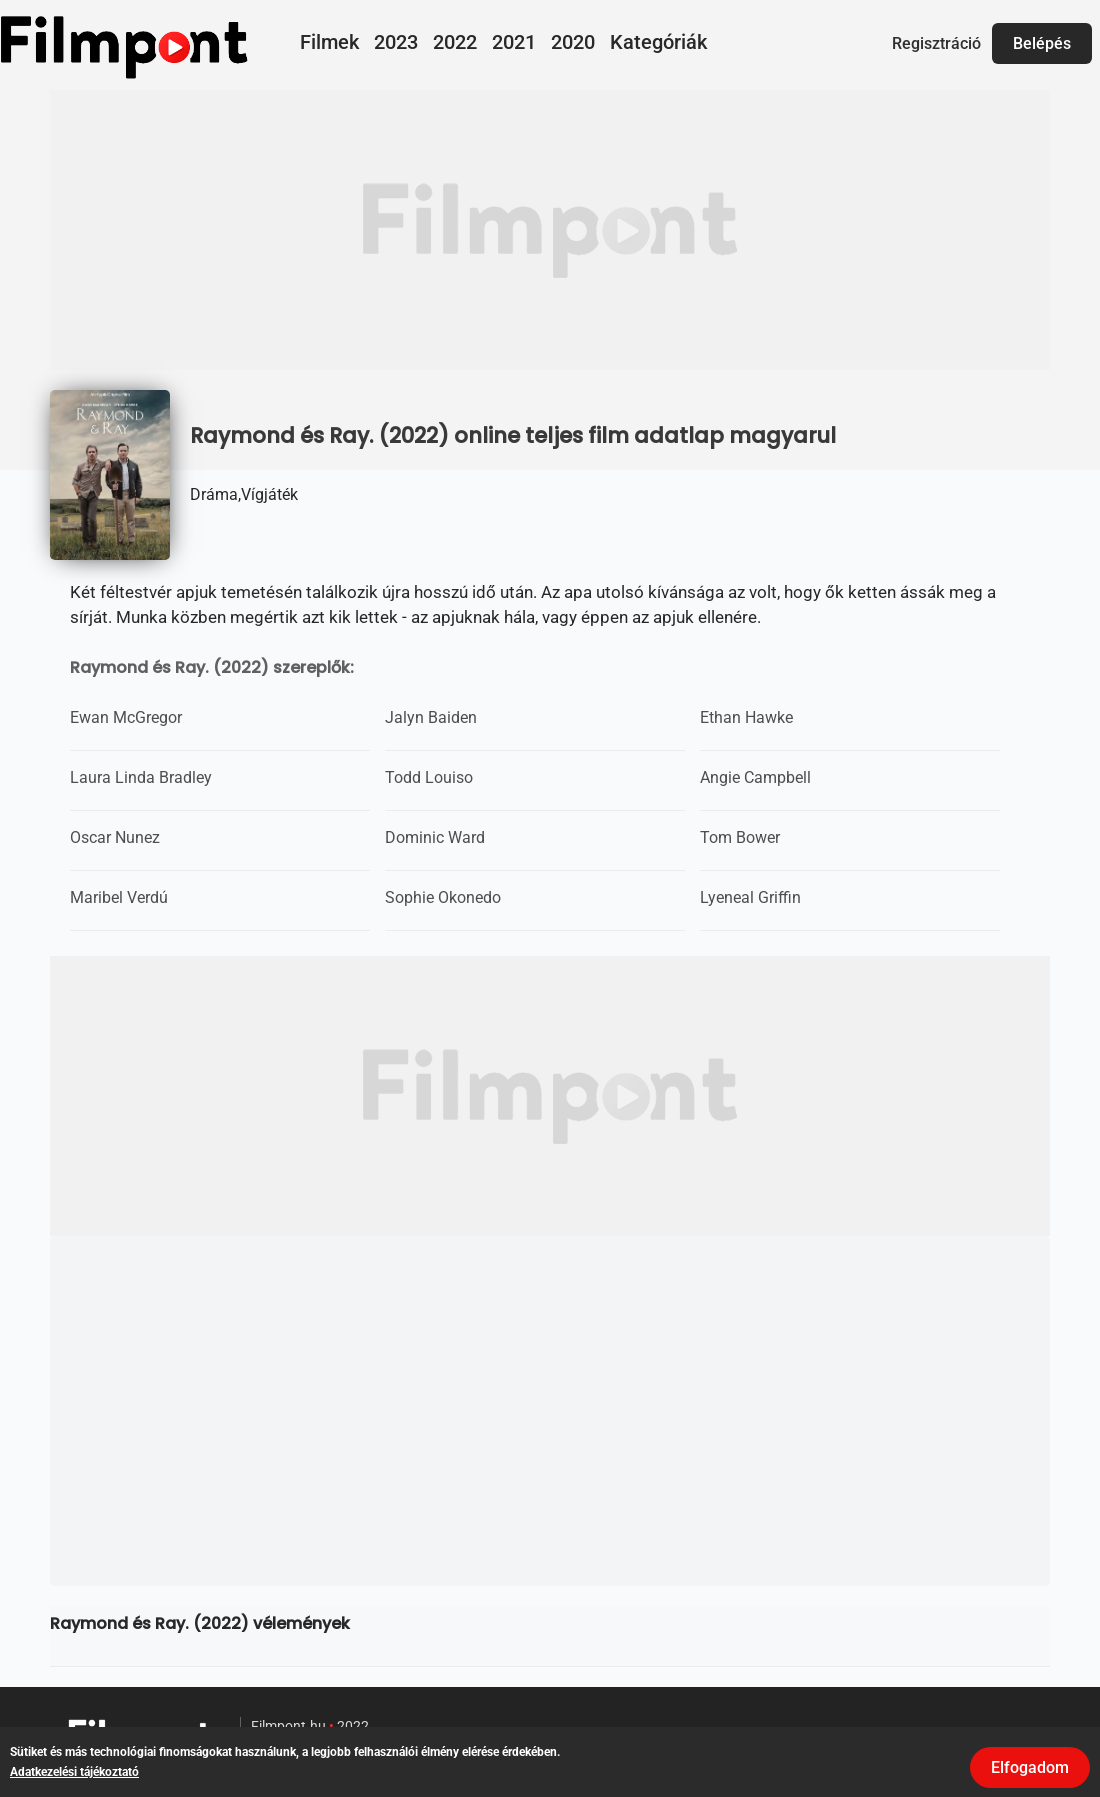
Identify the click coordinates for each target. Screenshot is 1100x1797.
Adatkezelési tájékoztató (74, 1772)
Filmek (329, 42)
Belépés (1042, 43)
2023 (396, 42)
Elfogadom (1030, 1767)
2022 (455, 42)
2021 (514, 42)
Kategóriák (658, 42)
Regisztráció (936, 43)
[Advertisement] (550, 230)
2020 (573, 42)
